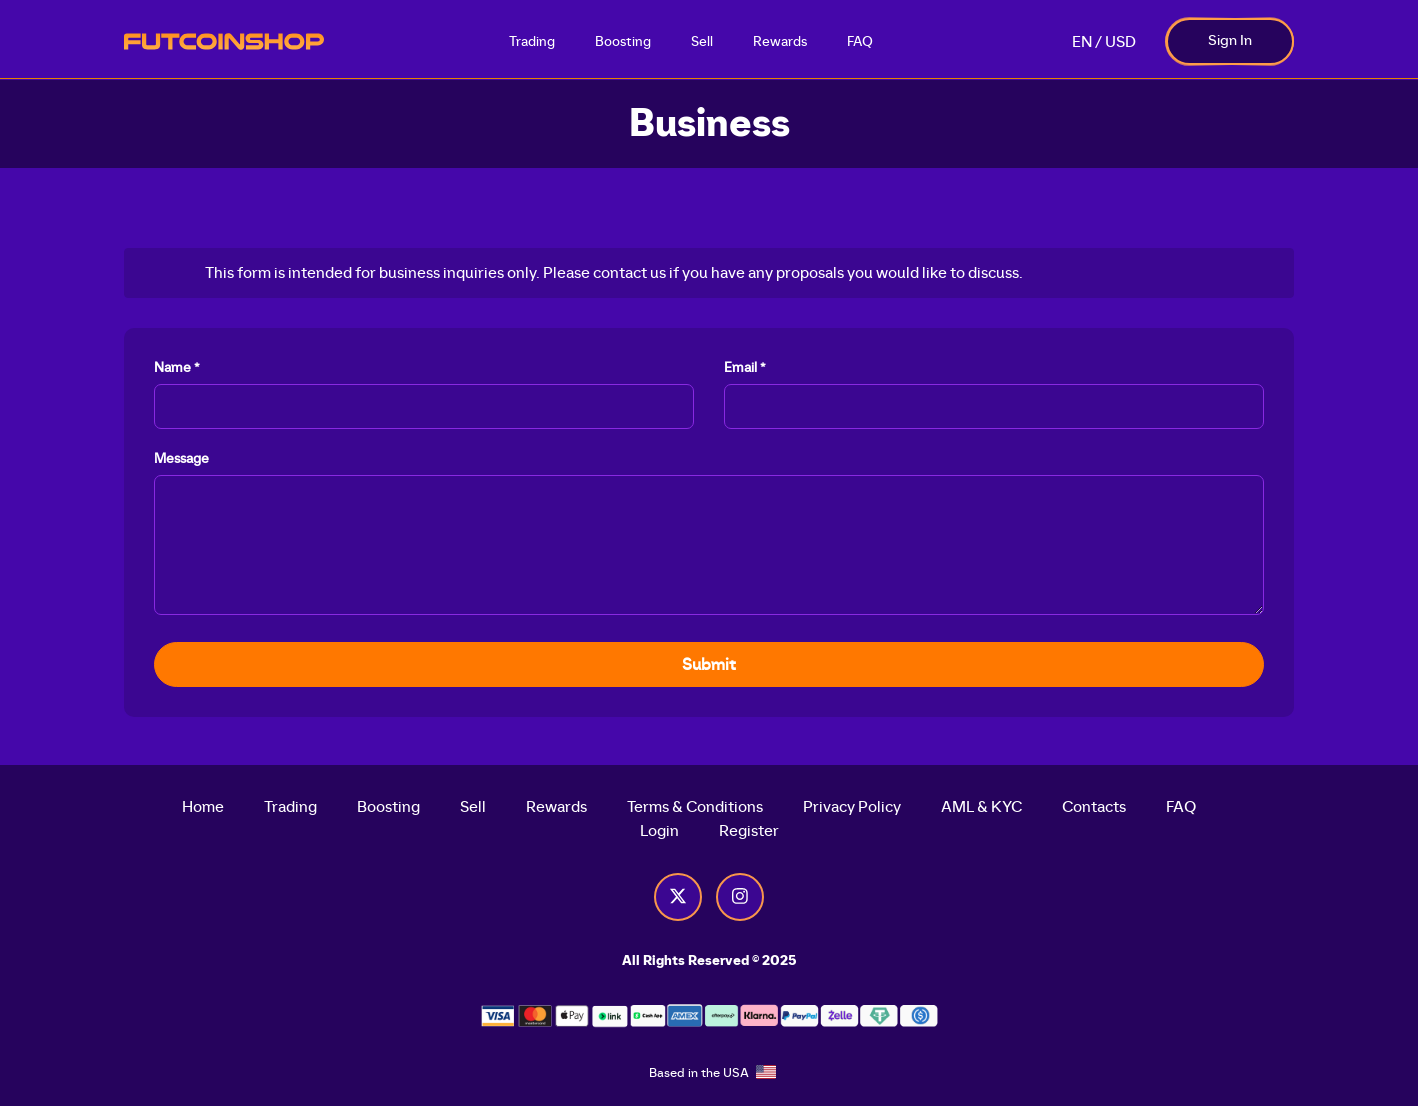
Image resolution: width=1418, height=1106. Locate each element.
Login (659, 831)
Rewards (780, 42)
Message (181, 459)
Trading (532, 42)
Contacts (1094, 807)
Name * (177, 368)
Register (749, 831)
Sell (702, 42)
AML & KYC (981, 807)
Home (203, 807)
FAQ (860, 42)
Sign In (1230, 40)
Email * (745, 368)
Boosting (623, 42)
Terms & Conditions (695, 807)
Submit (709, 664)
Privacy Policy (852, 807)
